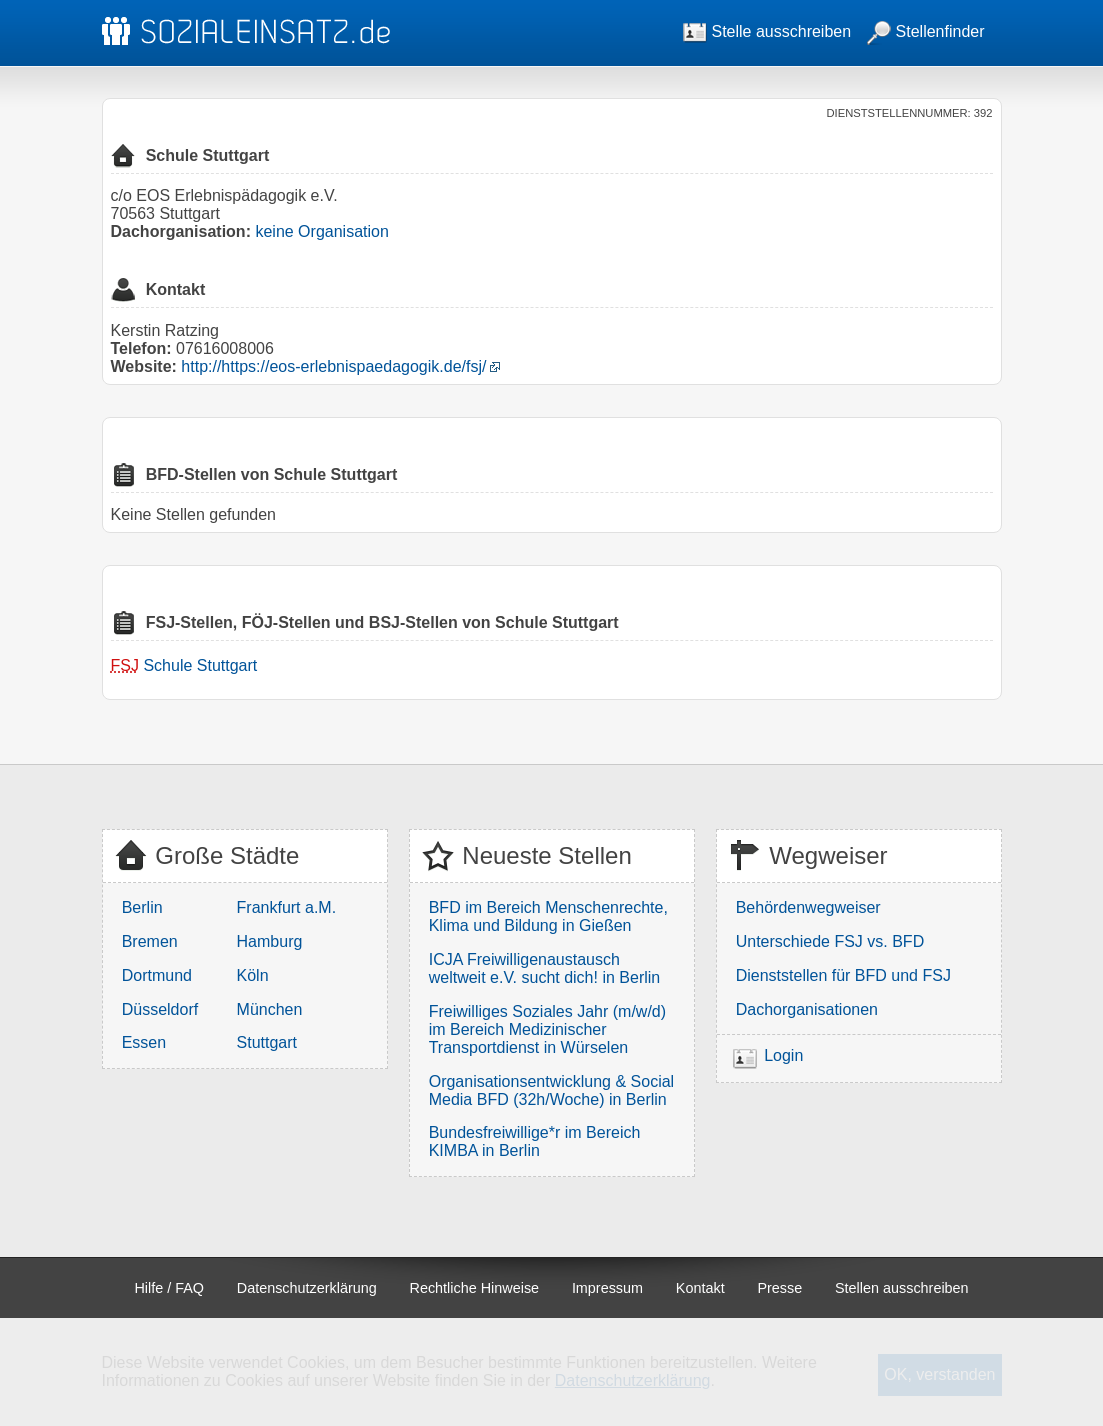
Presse (779, 1288)
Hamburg (270, 941)
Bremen (150, 941)
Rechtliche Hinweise (475, 1288)
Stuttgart (267, 1042)
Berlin (142, 907)
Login (783, 1055)
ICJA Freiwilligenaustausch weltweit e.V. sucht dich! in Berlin (545, 968)
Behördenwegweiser (808, 907)
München (270, 1009)
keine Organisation (321, 231)
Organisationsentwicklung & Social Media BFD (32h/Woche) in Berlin (551, 1090)
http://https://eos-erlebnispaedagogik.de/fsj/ (333, 366)
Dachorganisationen (807, 1009)
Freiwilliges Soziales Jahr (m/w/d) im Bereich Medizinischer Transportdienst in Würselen (547, 1029)
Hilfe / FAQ (169, 1288)
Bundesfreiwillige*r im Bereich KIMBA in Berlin (535, 1141)
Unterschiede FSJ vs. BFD (830, 941)
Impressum (607, 1288)
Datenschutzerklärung (307, 1288)
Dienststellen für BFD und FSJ (843, 975)
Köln (253, 975)
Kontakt (700, 1288)
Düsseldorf (160, 1009)
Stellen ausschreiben (902, 1288)
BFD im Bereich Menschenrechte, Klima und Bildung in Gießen (548, 916)
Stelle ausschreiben (767, 31)
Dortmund (157, 975)
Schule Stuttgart (200, 665)
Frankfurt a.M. (287, 907)
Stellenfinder (925, 31)
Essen (144, 1042)
